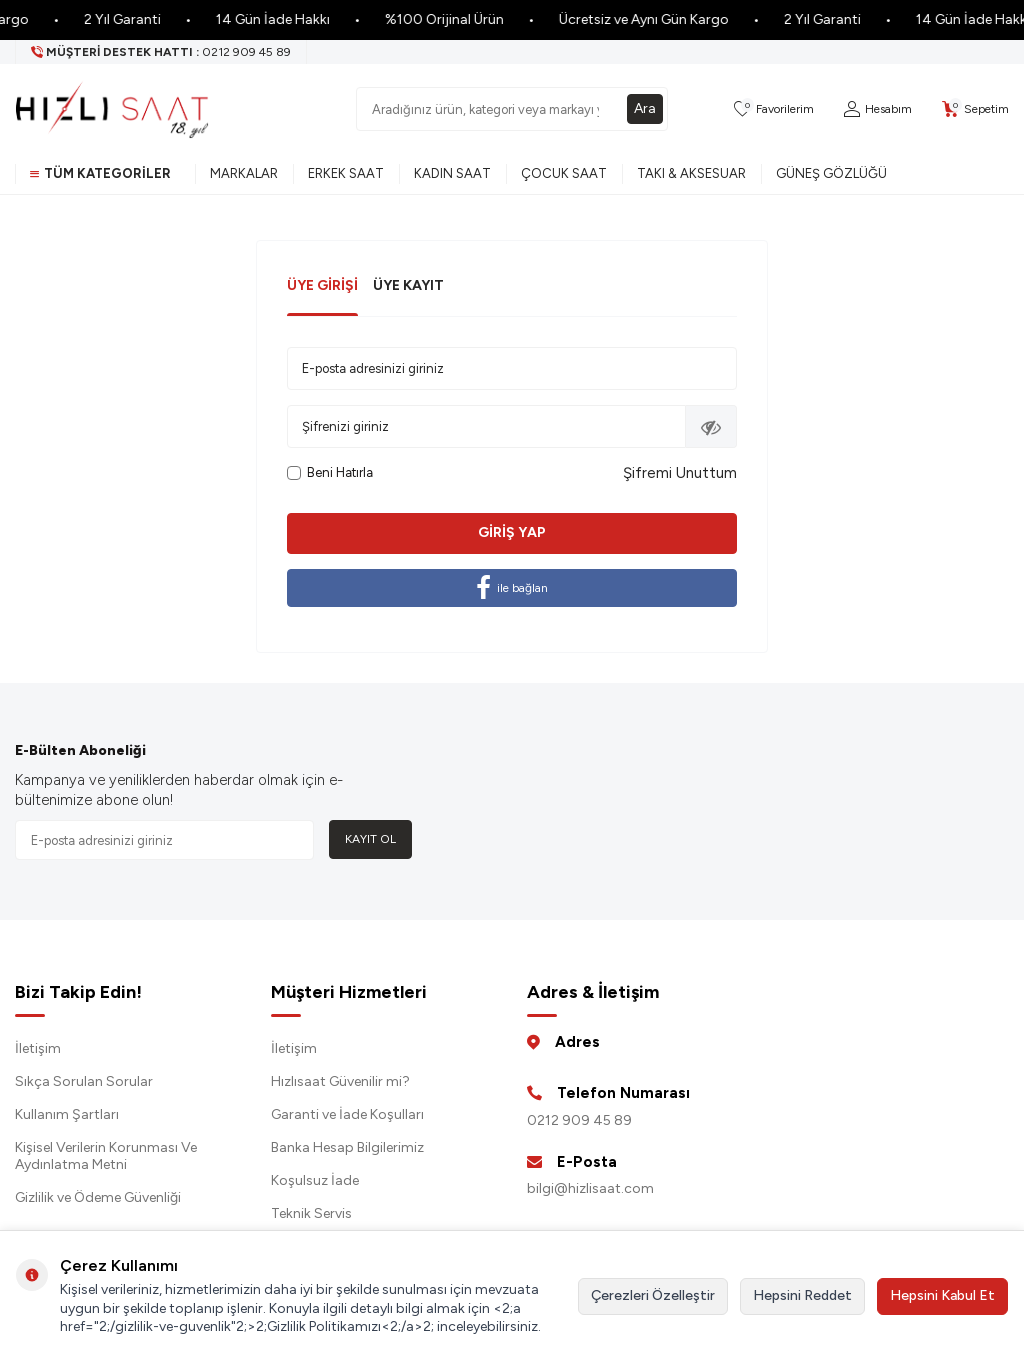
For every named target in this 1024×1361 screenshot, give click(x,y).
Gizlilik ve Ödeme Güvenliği (98, 1197)
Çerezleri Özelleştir (653, 1295)
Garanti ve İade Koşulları (347, 1114)
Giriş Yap (512, 532)
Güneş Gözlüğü (831, 173)
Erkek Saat (346, 173)
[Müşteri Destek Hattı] (161, 52)
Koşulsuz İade (315, 1180)
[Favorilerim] (774, 109)
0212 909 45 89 (579, 1120)
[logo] (112, 109)
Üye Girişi (322, 285)
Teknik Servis (311, 1213)
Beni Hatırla (330, 472)
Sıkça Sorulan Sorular (84, 1081)
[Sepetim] (975, 109)
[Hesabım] (878, 109)
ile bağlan (512, 588)
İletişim (38, 1048)
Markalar (244, 173)
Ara (645, 108)
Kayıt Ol (370, 839)
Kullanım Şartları (67, 1114)
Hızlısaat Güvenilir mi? (340, 1081)
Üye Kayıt (408, 285)
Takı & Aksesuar (691, 173)
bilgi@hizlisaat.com (590, 1188)
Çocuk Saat (564, 173)
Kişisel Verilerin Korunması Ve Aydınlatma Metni (106, 1156)
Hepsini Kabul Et (942, 1295)
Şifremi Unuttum (680, 473)
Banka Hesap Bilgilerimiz (347, 1147)
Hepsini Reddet (802, 1295)
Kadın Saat (452, 173)
